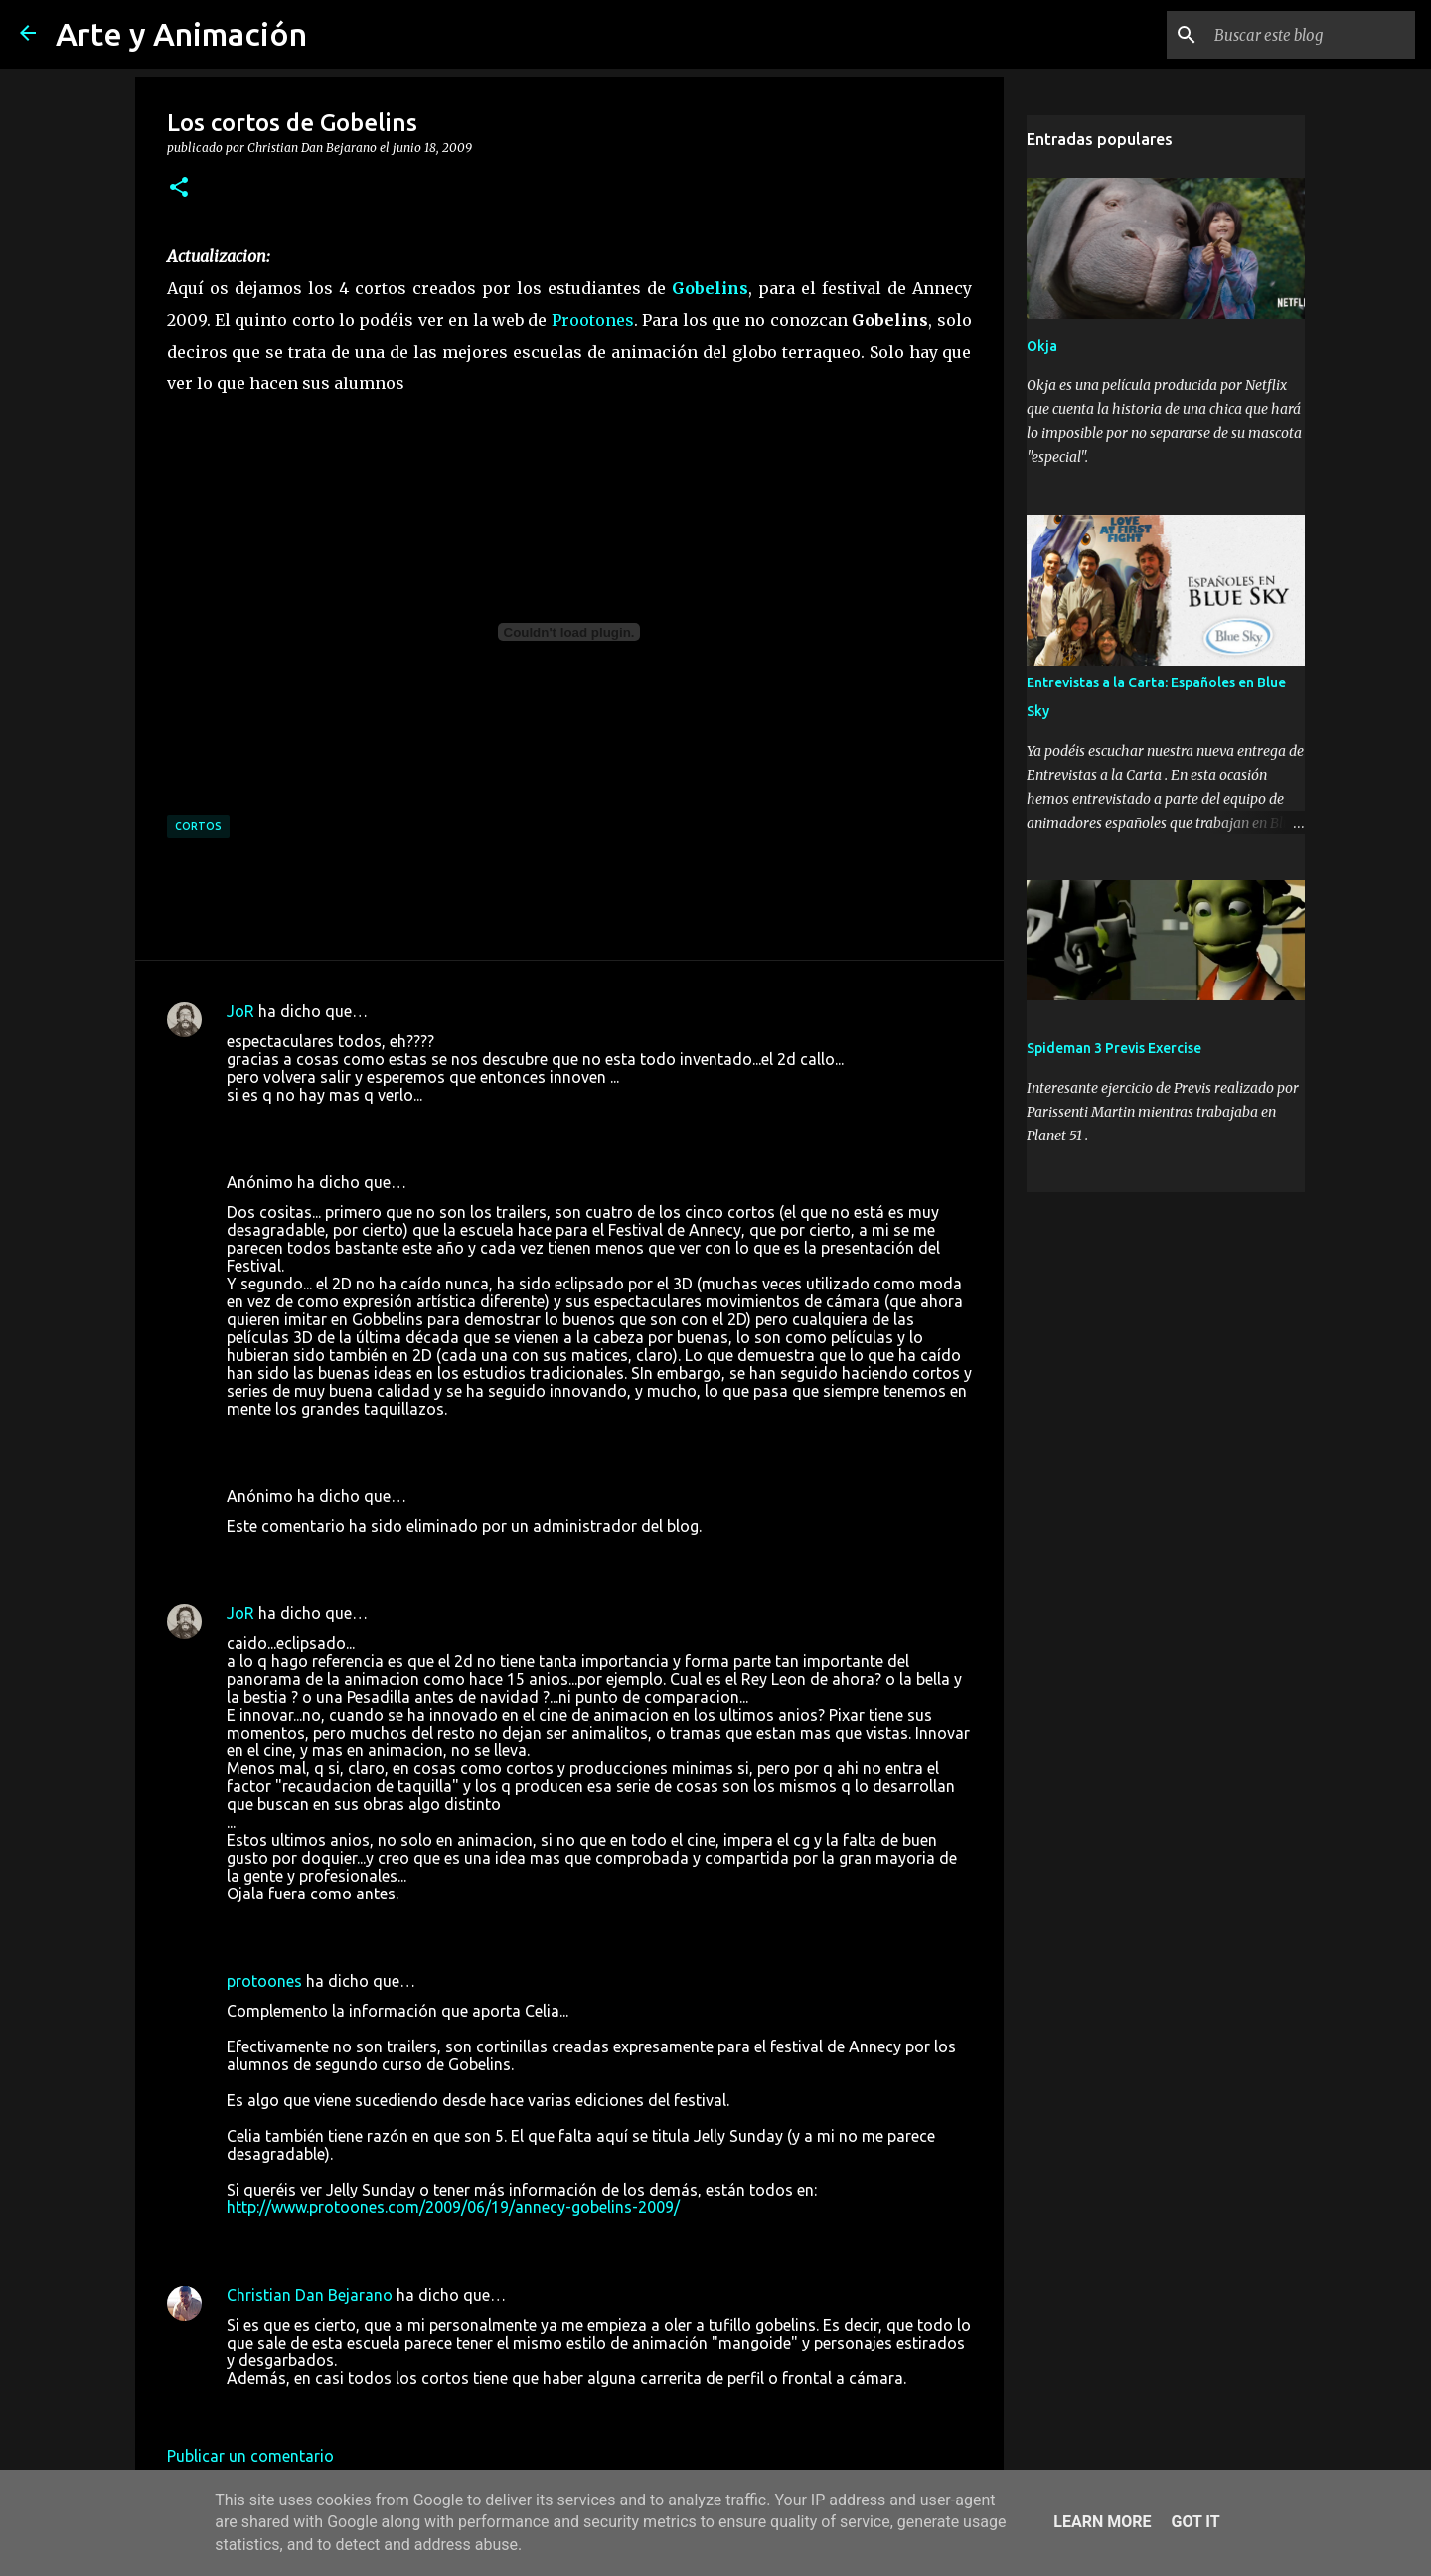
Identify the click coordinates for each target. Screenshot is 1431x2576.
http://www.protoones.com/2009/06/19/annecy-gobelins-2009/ (453, 2207)
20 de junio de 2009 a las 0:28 (333, 2237)
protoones (264, 1981)
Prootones (593, 320)
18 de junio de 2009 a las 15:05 (337, 1125)
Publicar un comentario (250, 2456)
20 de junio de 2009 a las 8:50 (333, 2408)
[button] (179, 188)
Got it (1195, 2521)
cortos (198, 826)
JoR (240, 1011)
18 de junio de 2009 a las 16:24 (337, 1556)
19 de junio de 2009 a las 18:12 (337, 1923)
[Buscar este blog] (1310, 35)
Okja (1042, 346)
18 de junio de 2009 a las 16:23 (337, 1438)
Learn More (1102, 2521)
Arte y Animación (181, 34)
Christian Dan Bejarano (310, 2295)
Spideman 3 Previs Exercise (1114, 1048)
